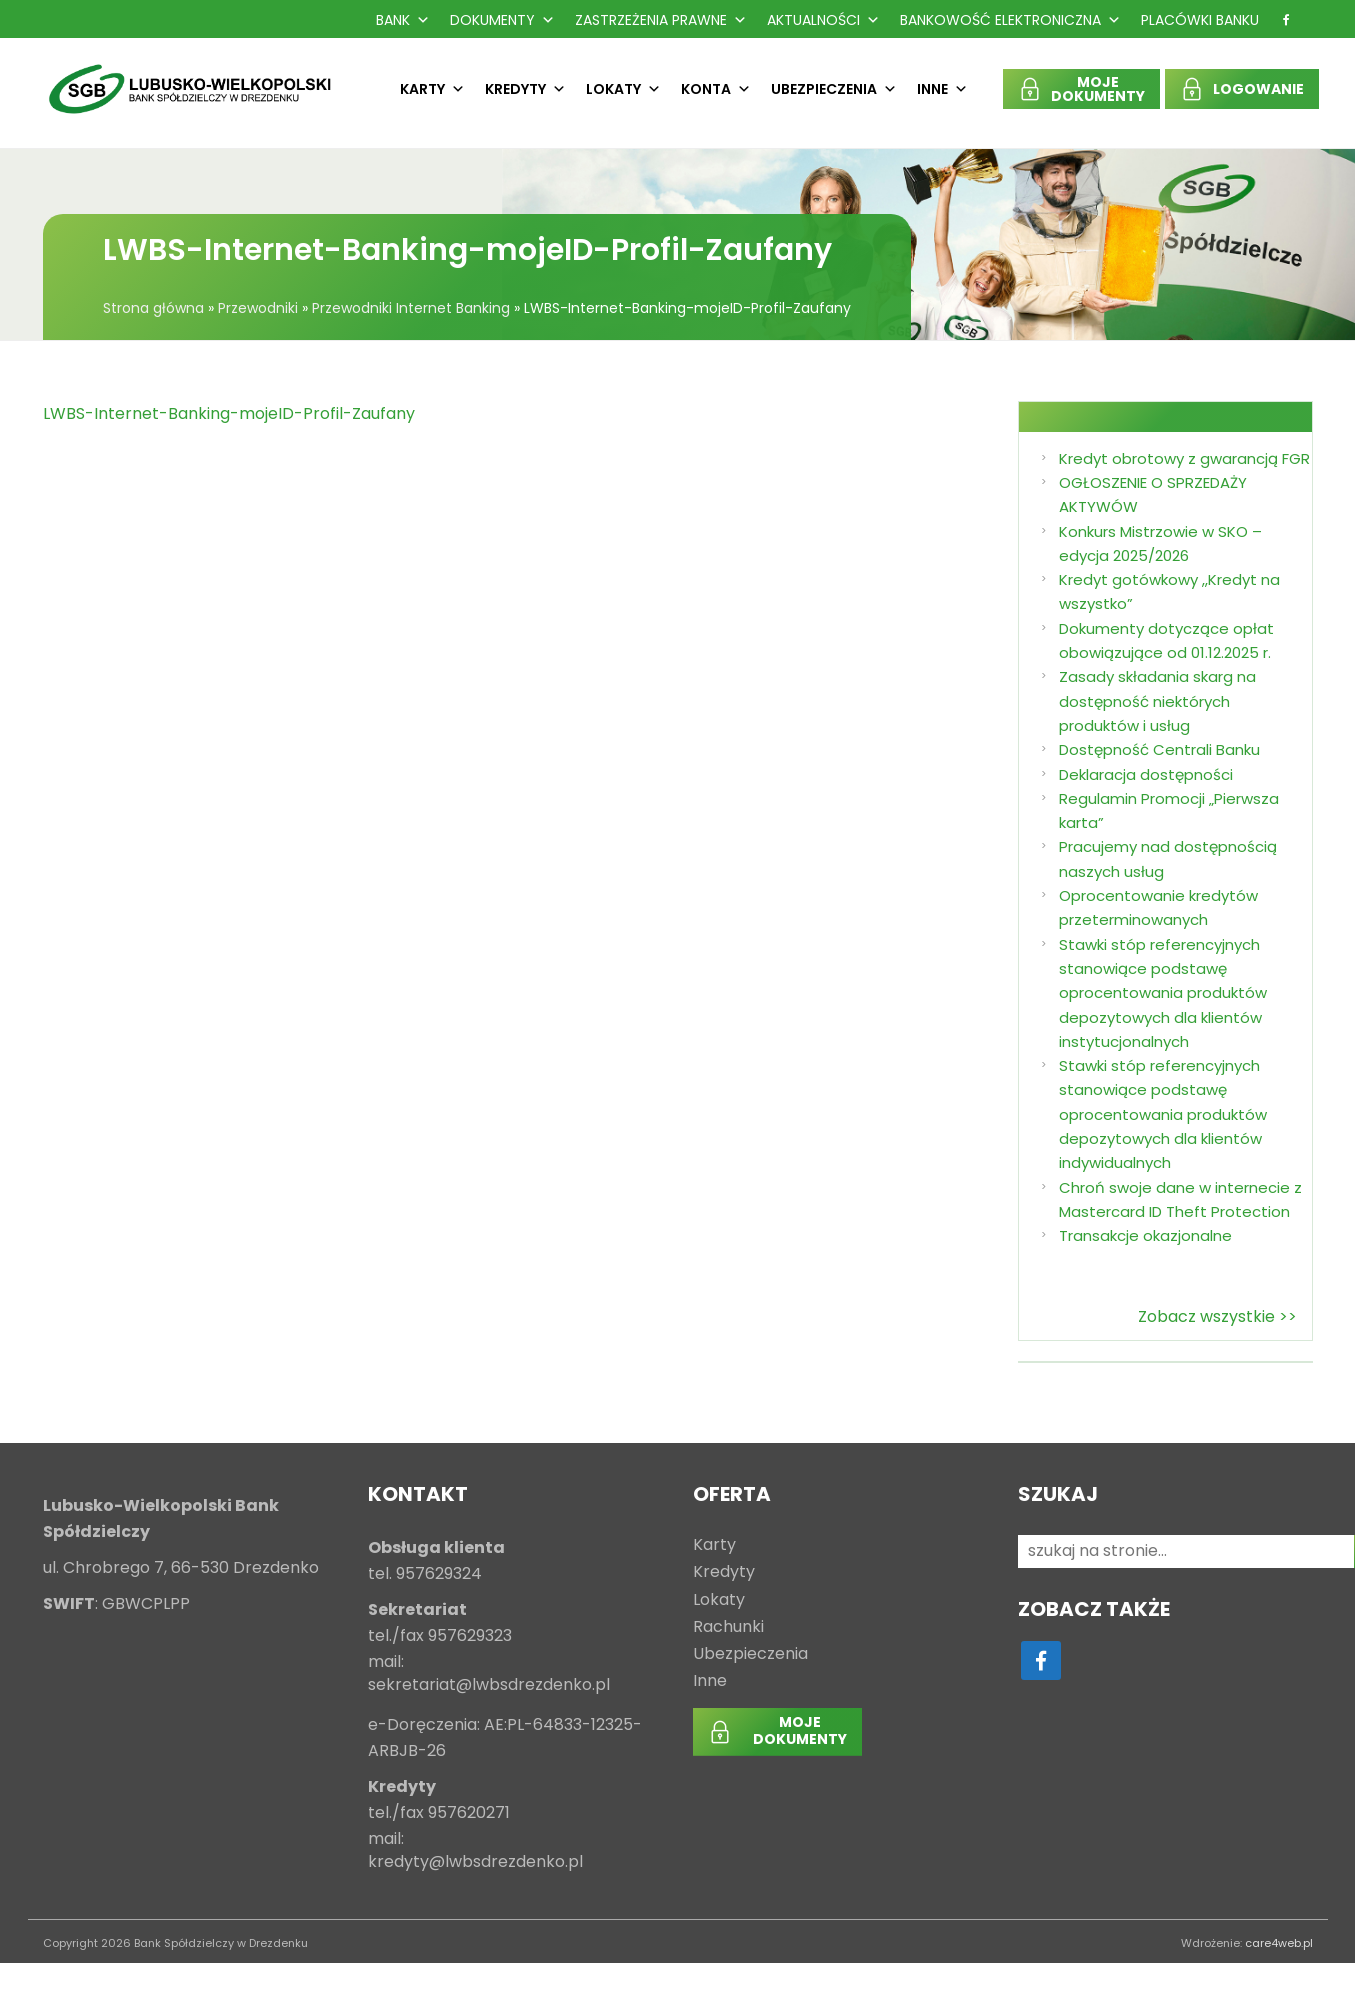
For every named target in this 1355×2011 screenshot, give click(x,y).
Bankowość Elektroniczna (1010, 20)
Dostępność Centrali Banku (1159, 749)
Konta (716, 89)
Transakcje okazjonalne (1145, 1235)
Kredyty (525, 89)
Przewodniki (258, 308)
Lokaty (623, 89)
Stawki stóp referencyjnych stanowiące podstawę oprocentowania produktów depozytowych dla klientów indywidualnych (1163, 1114)
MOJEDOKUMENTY (1098, 89)
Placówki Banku (1200, 20)
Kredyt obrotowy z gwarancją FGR (1184, 458)
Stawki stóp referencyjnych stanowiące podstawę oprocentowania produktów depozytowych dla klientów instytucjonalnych (1163, 993)
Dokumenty (502, 20)
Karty (432, 89)
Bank (403, 20)
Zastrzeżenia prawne (661, 20)
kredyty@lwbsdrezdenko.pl (475, 1862)
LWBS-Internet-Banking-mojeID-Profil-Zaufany (229, 413)
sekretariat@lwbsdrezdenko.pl (489, 1685)
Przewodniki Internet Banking (411, 308)
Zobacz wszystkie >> (1217, 1316)
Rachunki (728, 1627)
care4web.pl (1279, 1943)
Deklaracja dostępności (1146, 774)
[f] (1286, 20)
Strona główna (153, 308)
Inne (942, 89)
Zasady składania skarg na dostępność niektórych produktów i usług (1157, 701)
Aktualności (823, 20)
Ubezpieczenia (834, 89)
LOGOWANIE (1258, 89)
